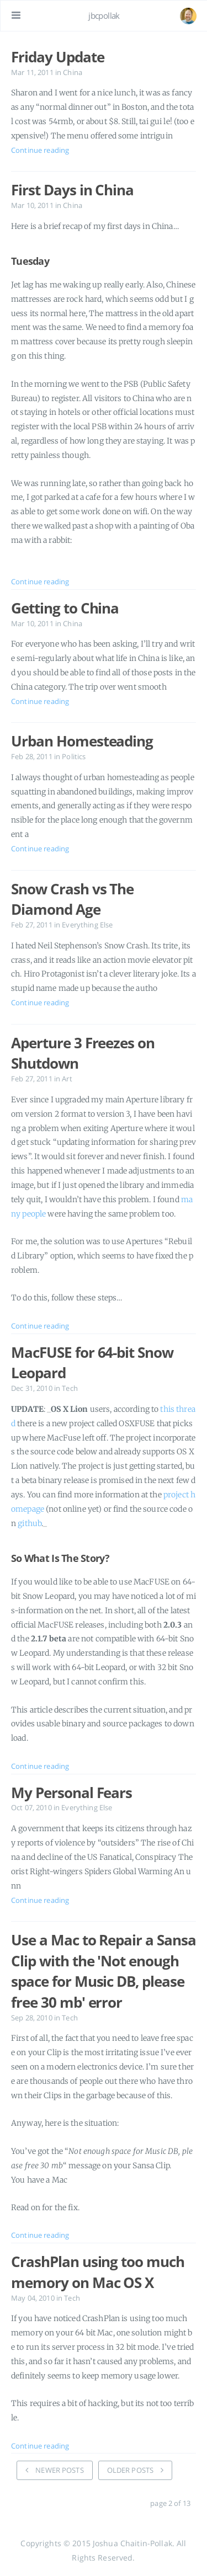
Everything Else (87, 925)
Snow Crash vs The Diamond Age (72, 899)
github (29, 1523)
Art (67, 1079)
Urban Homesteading (82, 741)
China (72, 72)
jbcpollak (104, 15)
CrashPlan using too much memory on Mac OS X (97, 2272)
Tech (70, 1388)
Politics (74, 756)
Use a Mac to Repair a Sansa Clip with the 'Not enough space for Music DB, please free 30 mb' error (103, 1971)
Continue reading (40, 150)
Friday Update (57, 57)
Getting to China (65, 608)
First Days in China (72, 190)
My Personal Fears (71, 1792)
